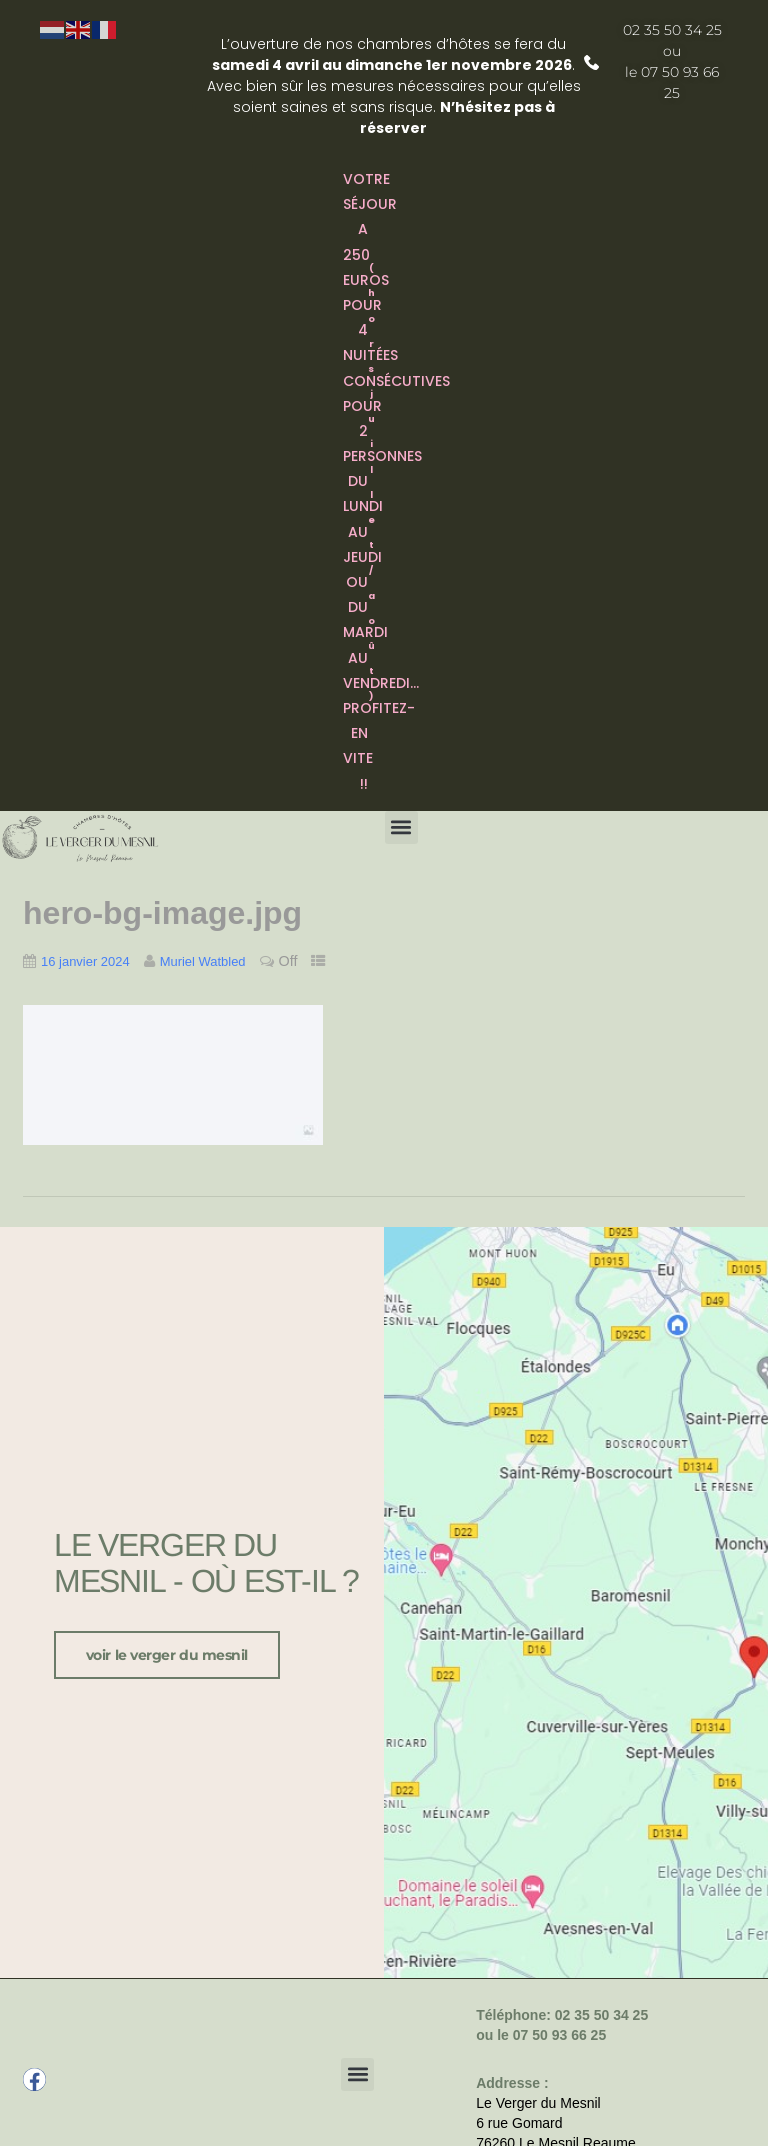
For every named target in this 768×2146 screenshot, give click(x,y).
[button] (401, 827)
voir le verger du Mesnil (167, 1651)
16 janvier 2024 (85, 961)
